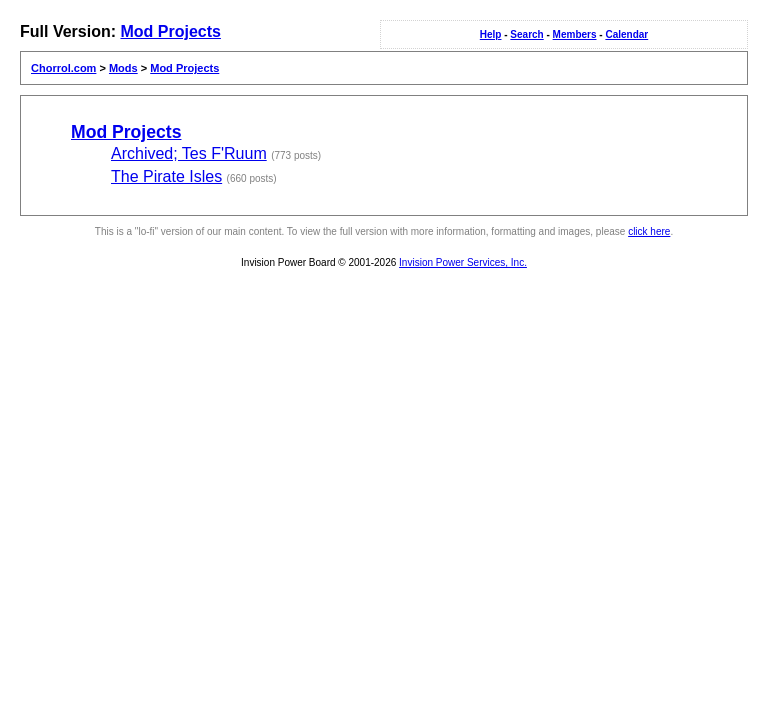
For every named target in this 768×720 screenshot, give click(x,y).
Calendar (626, 34)
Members (575, 34)
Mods (123, 68)
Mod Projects (170, 31)
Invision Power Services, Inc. (463, 262)
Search (526, 34)
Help (491, 34)
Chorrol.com (63, 68)
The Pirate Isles (166, 176)
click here (649, 231)
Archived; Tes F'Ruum (189, 153)
